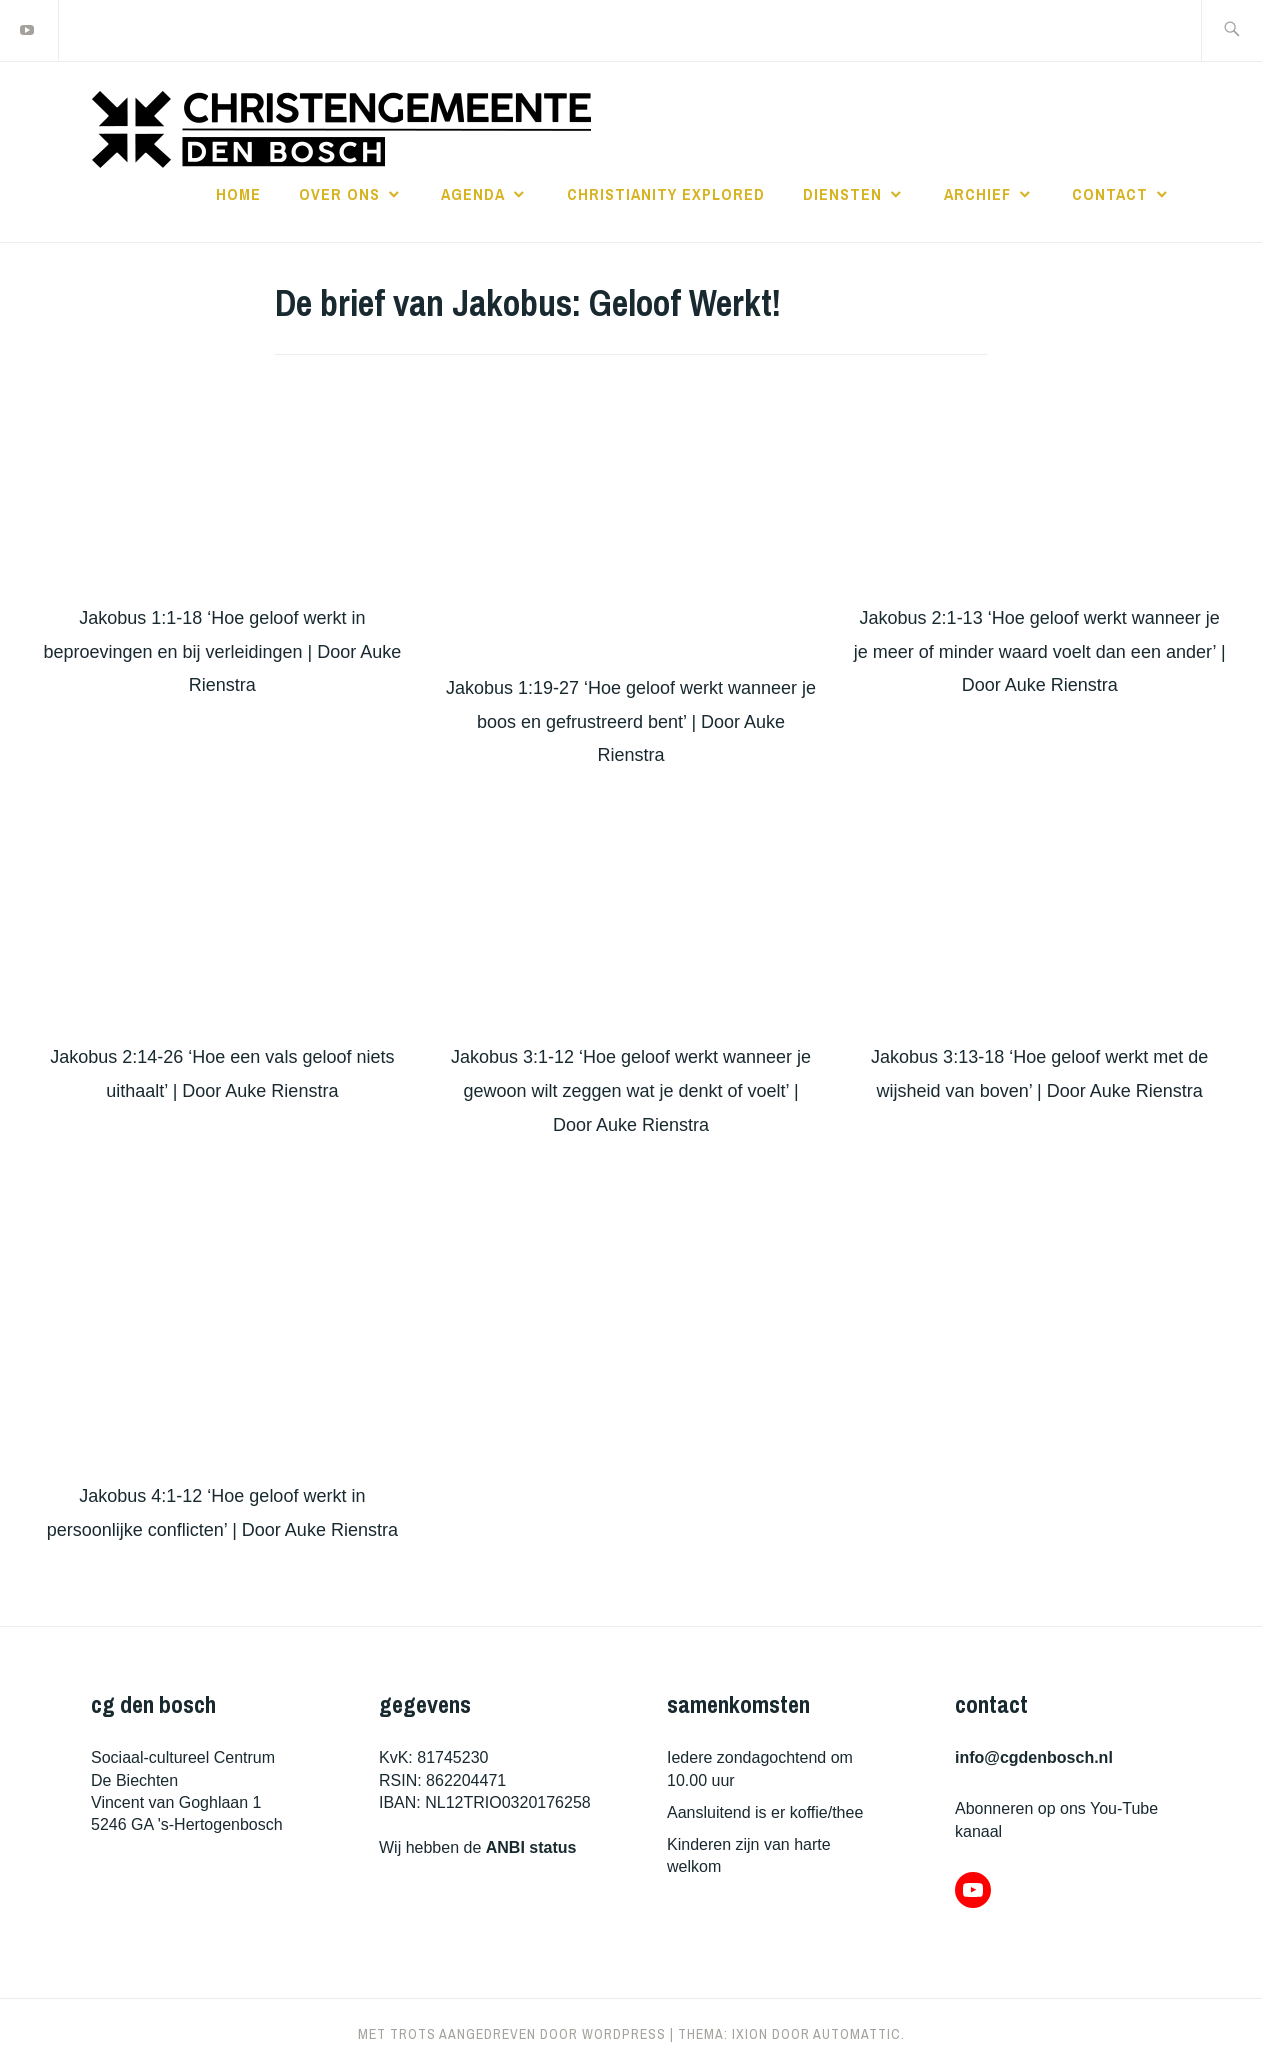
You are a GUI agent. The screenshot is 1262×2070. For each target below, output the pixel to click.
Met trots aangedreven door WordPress (512, 2034)
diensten (842, 194)
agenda (473, 194)
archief (977, 194)
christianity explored (666, 194)
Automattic (857, 2034)
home (238, 194)
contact (1110, 194)
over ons (339, 194)
